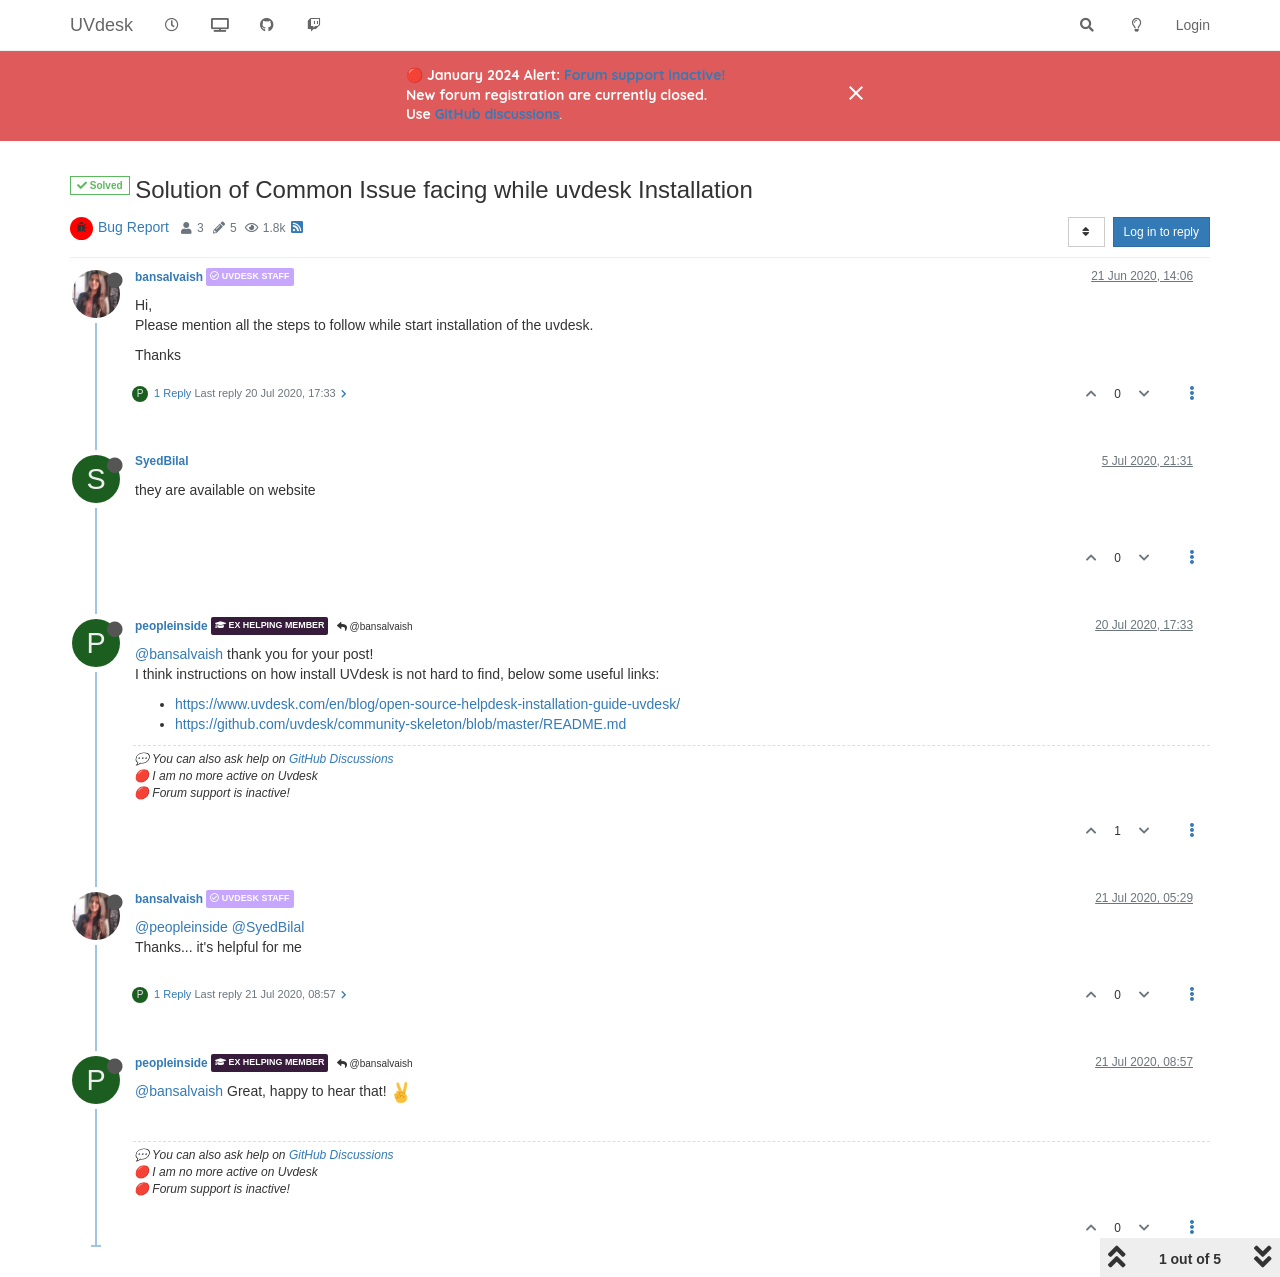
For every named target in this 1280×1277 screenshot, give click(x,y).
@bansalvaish (375, 626)
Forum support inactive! (644, 75)
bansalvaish (169, 277)
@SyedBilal (268, 927)
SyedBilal (162, 461)
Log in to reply (1161, 232)
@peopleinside (181, 927)
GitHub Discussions (341, 759)
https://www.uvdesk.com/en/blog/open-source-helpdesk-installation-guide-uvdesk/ (427, 704)
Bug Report (133, 227)
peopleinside (171, 626)
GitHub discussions (497, 114)
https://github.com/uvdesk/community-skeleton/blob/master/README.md (400, 724)
